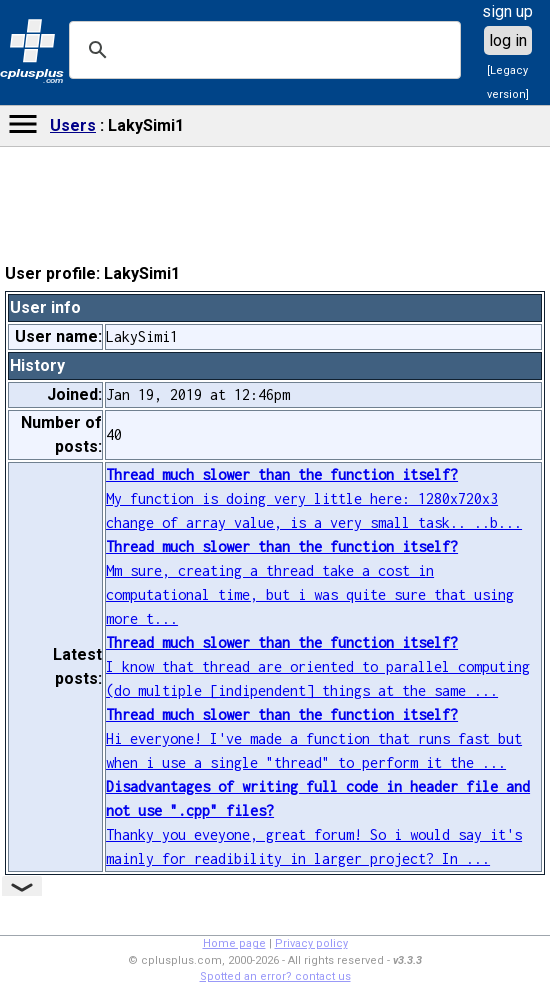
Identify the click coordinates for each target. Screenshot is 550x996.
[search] (262, 50)
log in (508, 40)
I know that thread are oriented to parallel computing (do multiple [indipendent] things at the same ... (318, 666)
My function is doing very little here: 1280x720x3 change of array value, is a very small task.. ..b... (314, 498)
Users (73, 125)
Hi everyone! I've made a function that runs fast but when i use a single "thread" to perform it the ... (314, 738)
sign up (507, 11)
